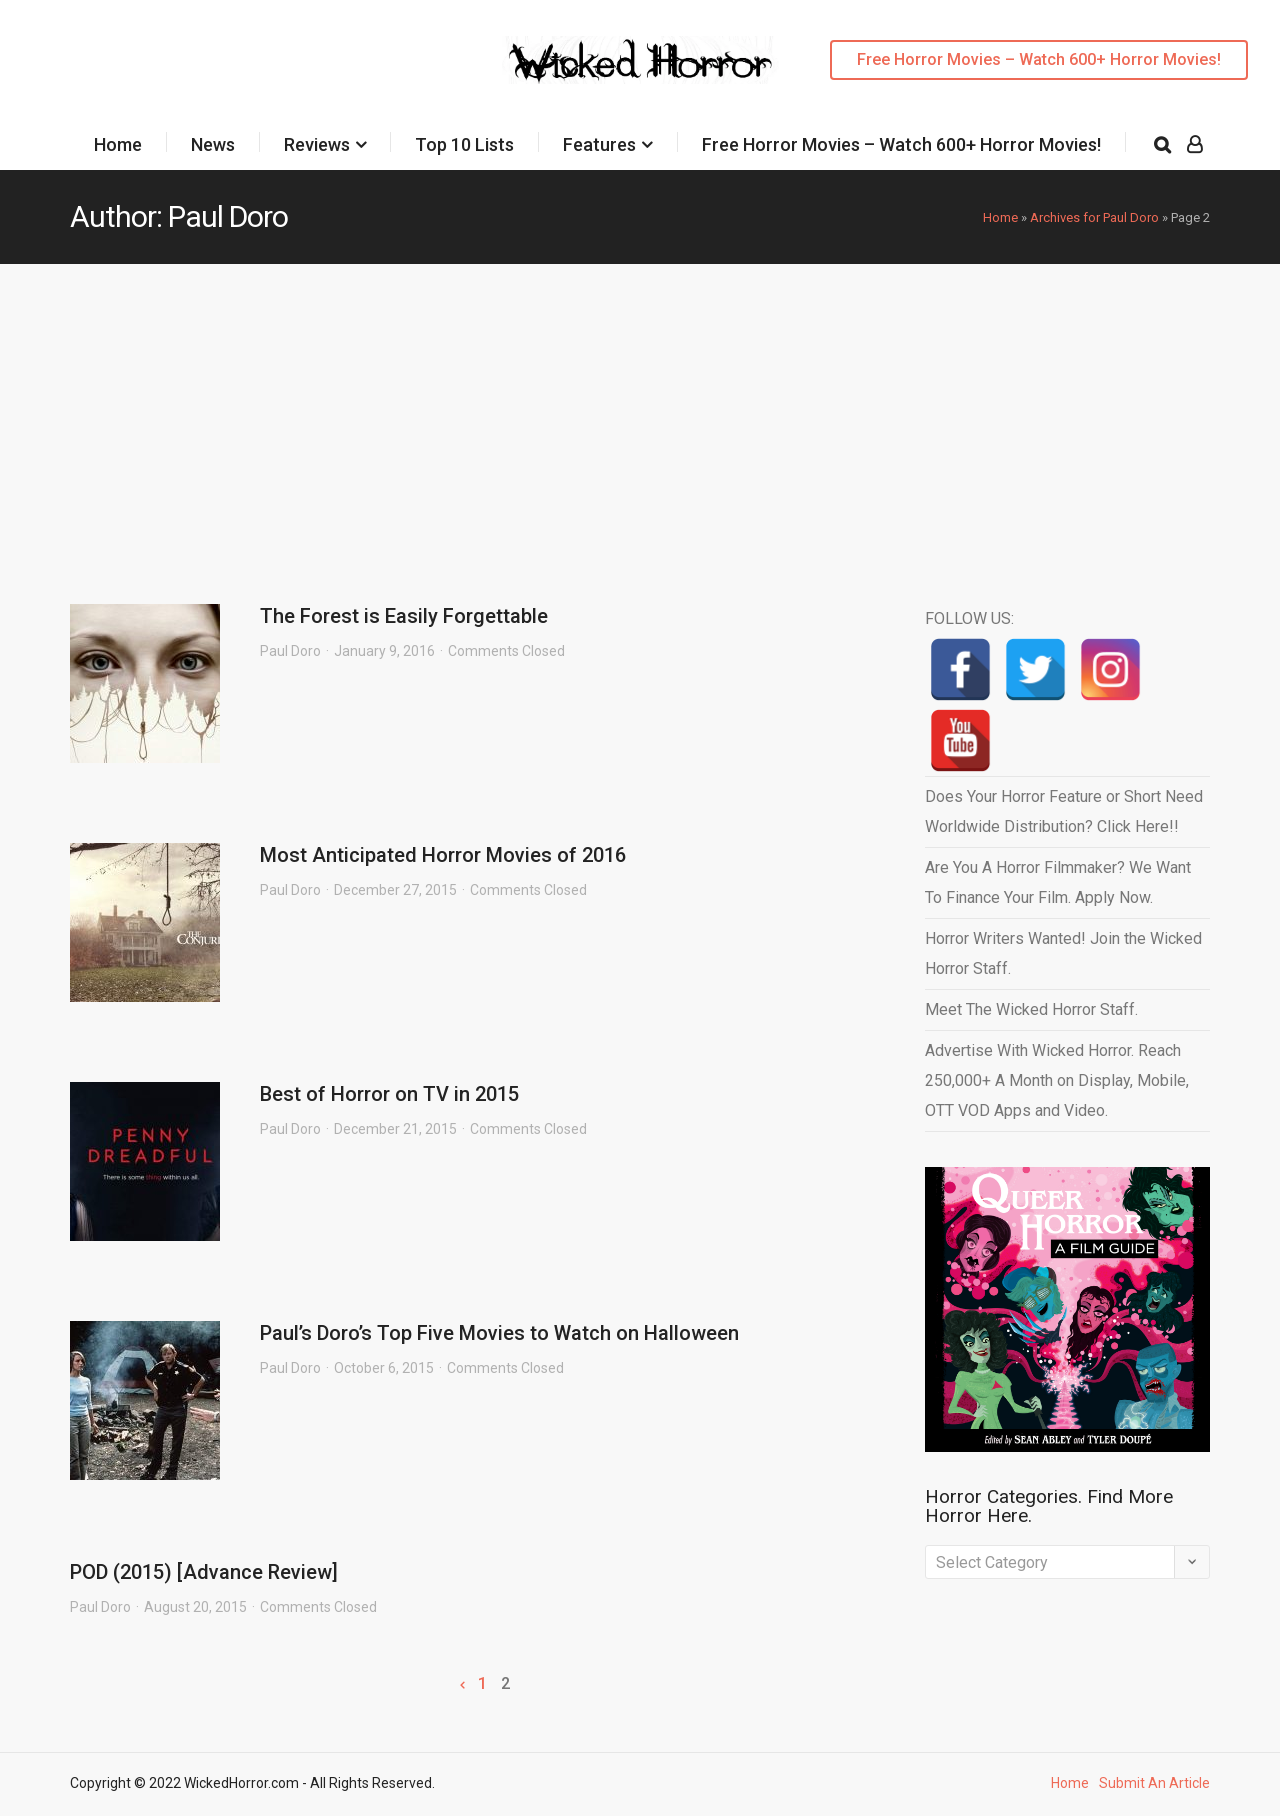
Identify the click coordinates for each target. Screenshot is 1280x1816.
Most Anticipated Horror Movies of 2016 (443, 855)
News (213, 144)
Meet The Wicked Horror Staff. (1031, 1009)
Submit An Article (1154, 1783)
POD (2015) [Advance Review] (204, 1572)
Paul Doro (290, 651)
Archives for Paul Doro (1094, 217)
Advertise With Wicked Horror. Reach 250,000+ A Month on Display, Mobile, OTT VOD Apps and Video (1057, 1080)
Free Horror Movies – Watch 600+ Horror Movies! (1039, 59)
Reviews (317, 144)
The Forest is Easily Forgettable (404, 616)
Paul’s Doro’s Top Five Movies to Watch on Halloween (499, 1333)
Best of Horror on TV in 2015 (389, 1094)
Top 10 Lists (464, 144)
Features (599, 144)
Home (118, 144)
